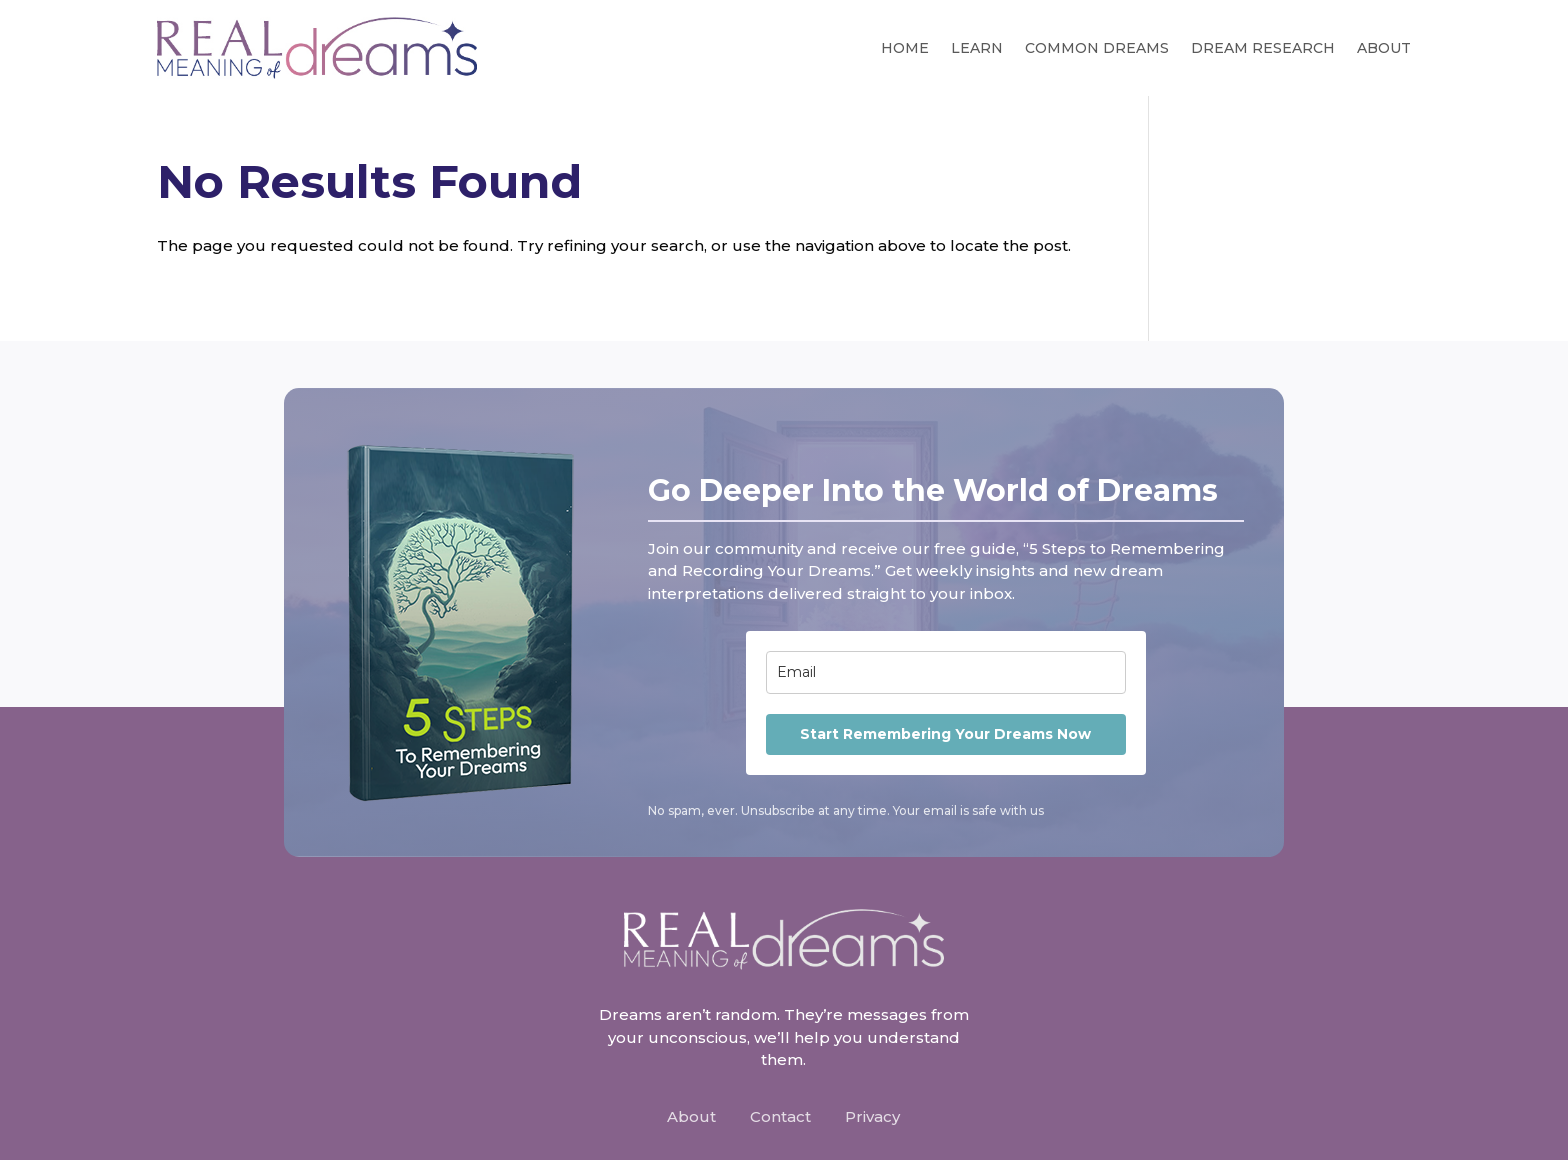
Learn (977, 48)
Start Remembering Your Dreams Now (945, 734)
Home (905, 48)
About (1384, 48)
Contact (780, 1116)
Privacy (872, 1116)
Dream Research (1263, 48)
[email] (946, 672)
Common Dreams (1097, 48)
